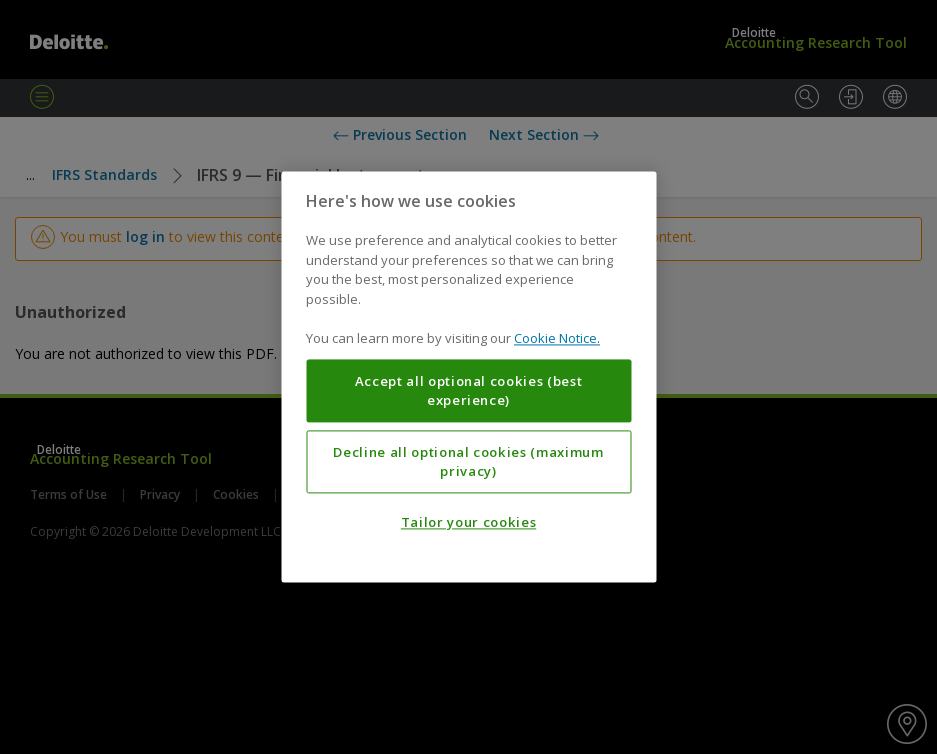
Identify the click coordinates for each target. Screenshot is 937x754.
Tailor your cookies (468, 523)
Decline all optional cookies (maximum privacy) (468, 462)
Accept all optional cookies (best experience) (469, 391)
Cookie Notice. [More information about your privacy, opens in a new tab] (557, 339)
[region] (468, 376)
